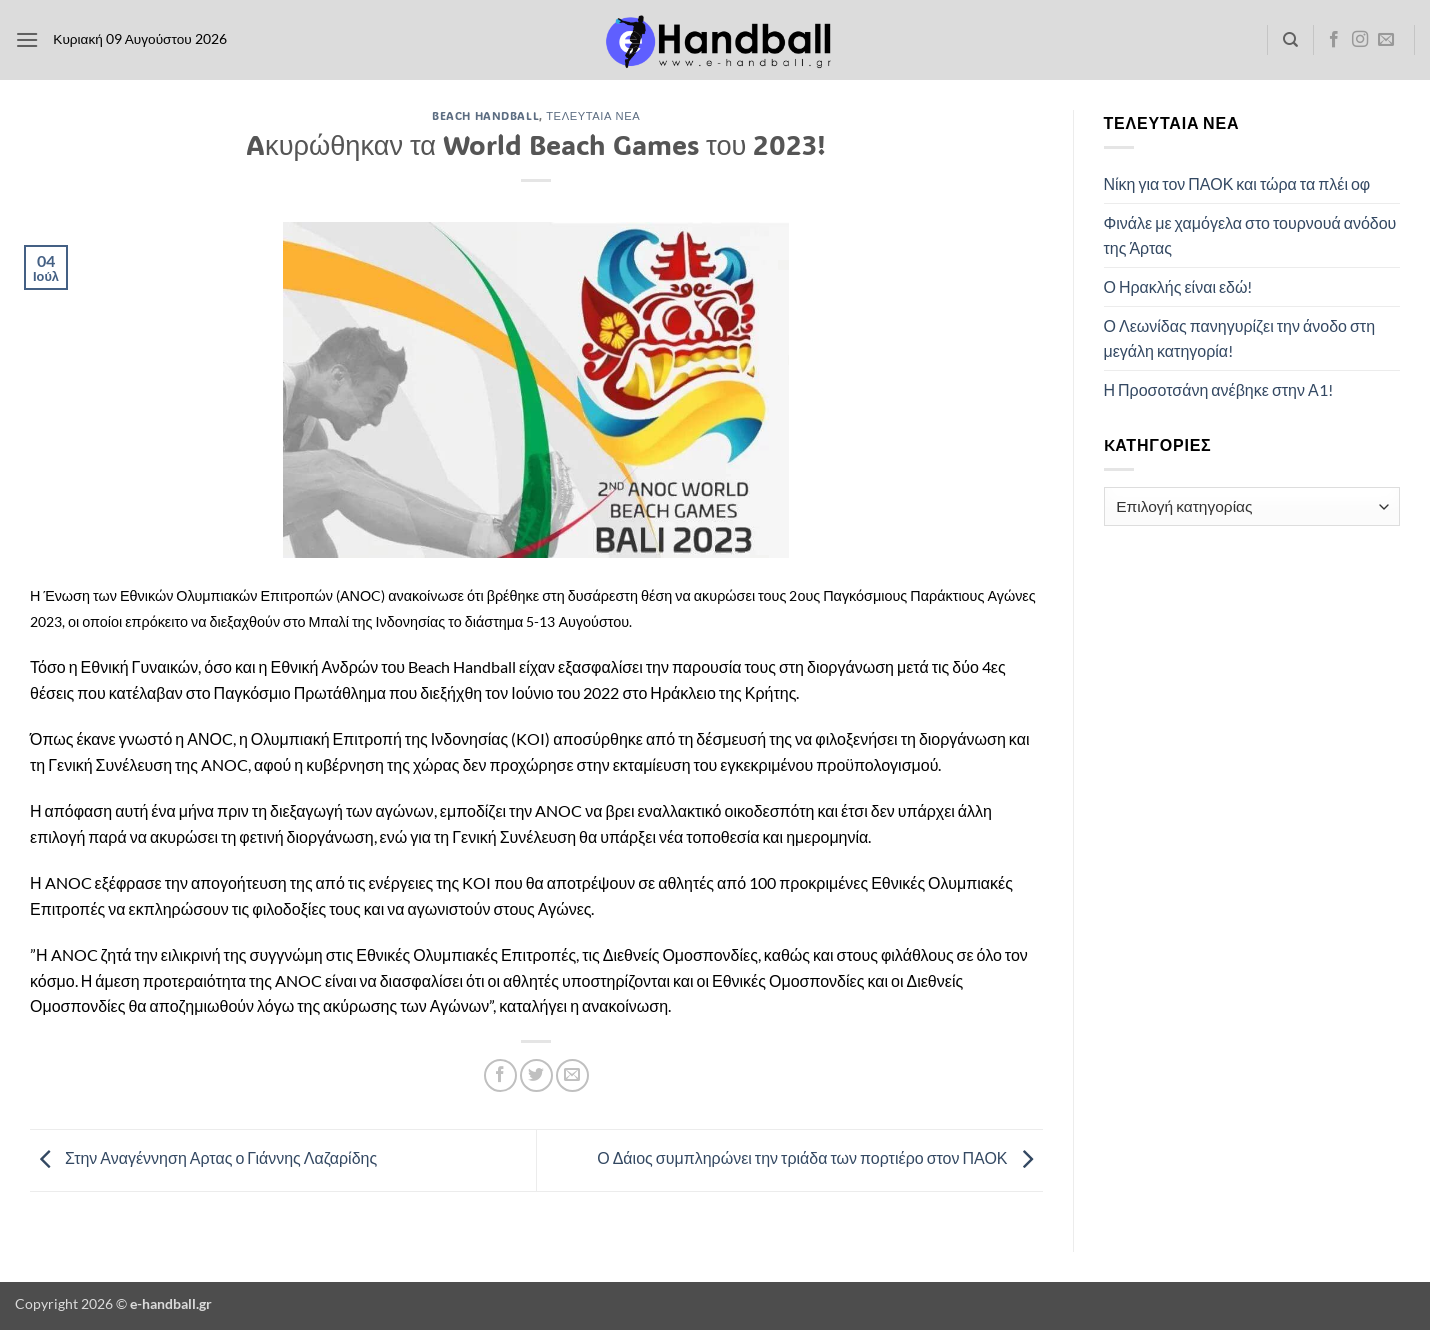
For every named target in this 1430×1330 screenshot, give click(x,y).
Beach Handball (485, 115)
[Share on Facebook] (500, 1075)
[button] (27, 39)
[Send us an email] (1386, 40)
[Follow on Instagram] (1360, 40)
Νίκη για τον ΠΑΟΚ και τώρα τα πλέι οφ (1237, 183)
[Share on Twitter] (536, 1075)
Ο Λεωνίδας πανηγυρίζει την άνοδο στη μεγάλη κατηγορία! (1240, 338)
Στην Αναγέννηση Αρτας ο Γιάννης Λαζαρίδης (203, 1157)
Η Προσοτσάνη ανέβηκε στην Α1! (1218, 389)
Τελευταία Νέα (593, 115)
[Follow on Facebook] (1334, 40)
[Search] (1290, 40)
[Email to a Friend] (572, 1075)
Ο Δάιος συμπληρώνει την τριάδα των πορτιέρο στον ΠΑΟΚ (819, 1157)
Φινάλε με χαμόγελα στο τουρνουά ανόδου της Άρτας (1250, 235)
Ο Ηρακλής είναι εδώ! (1178, 286)
